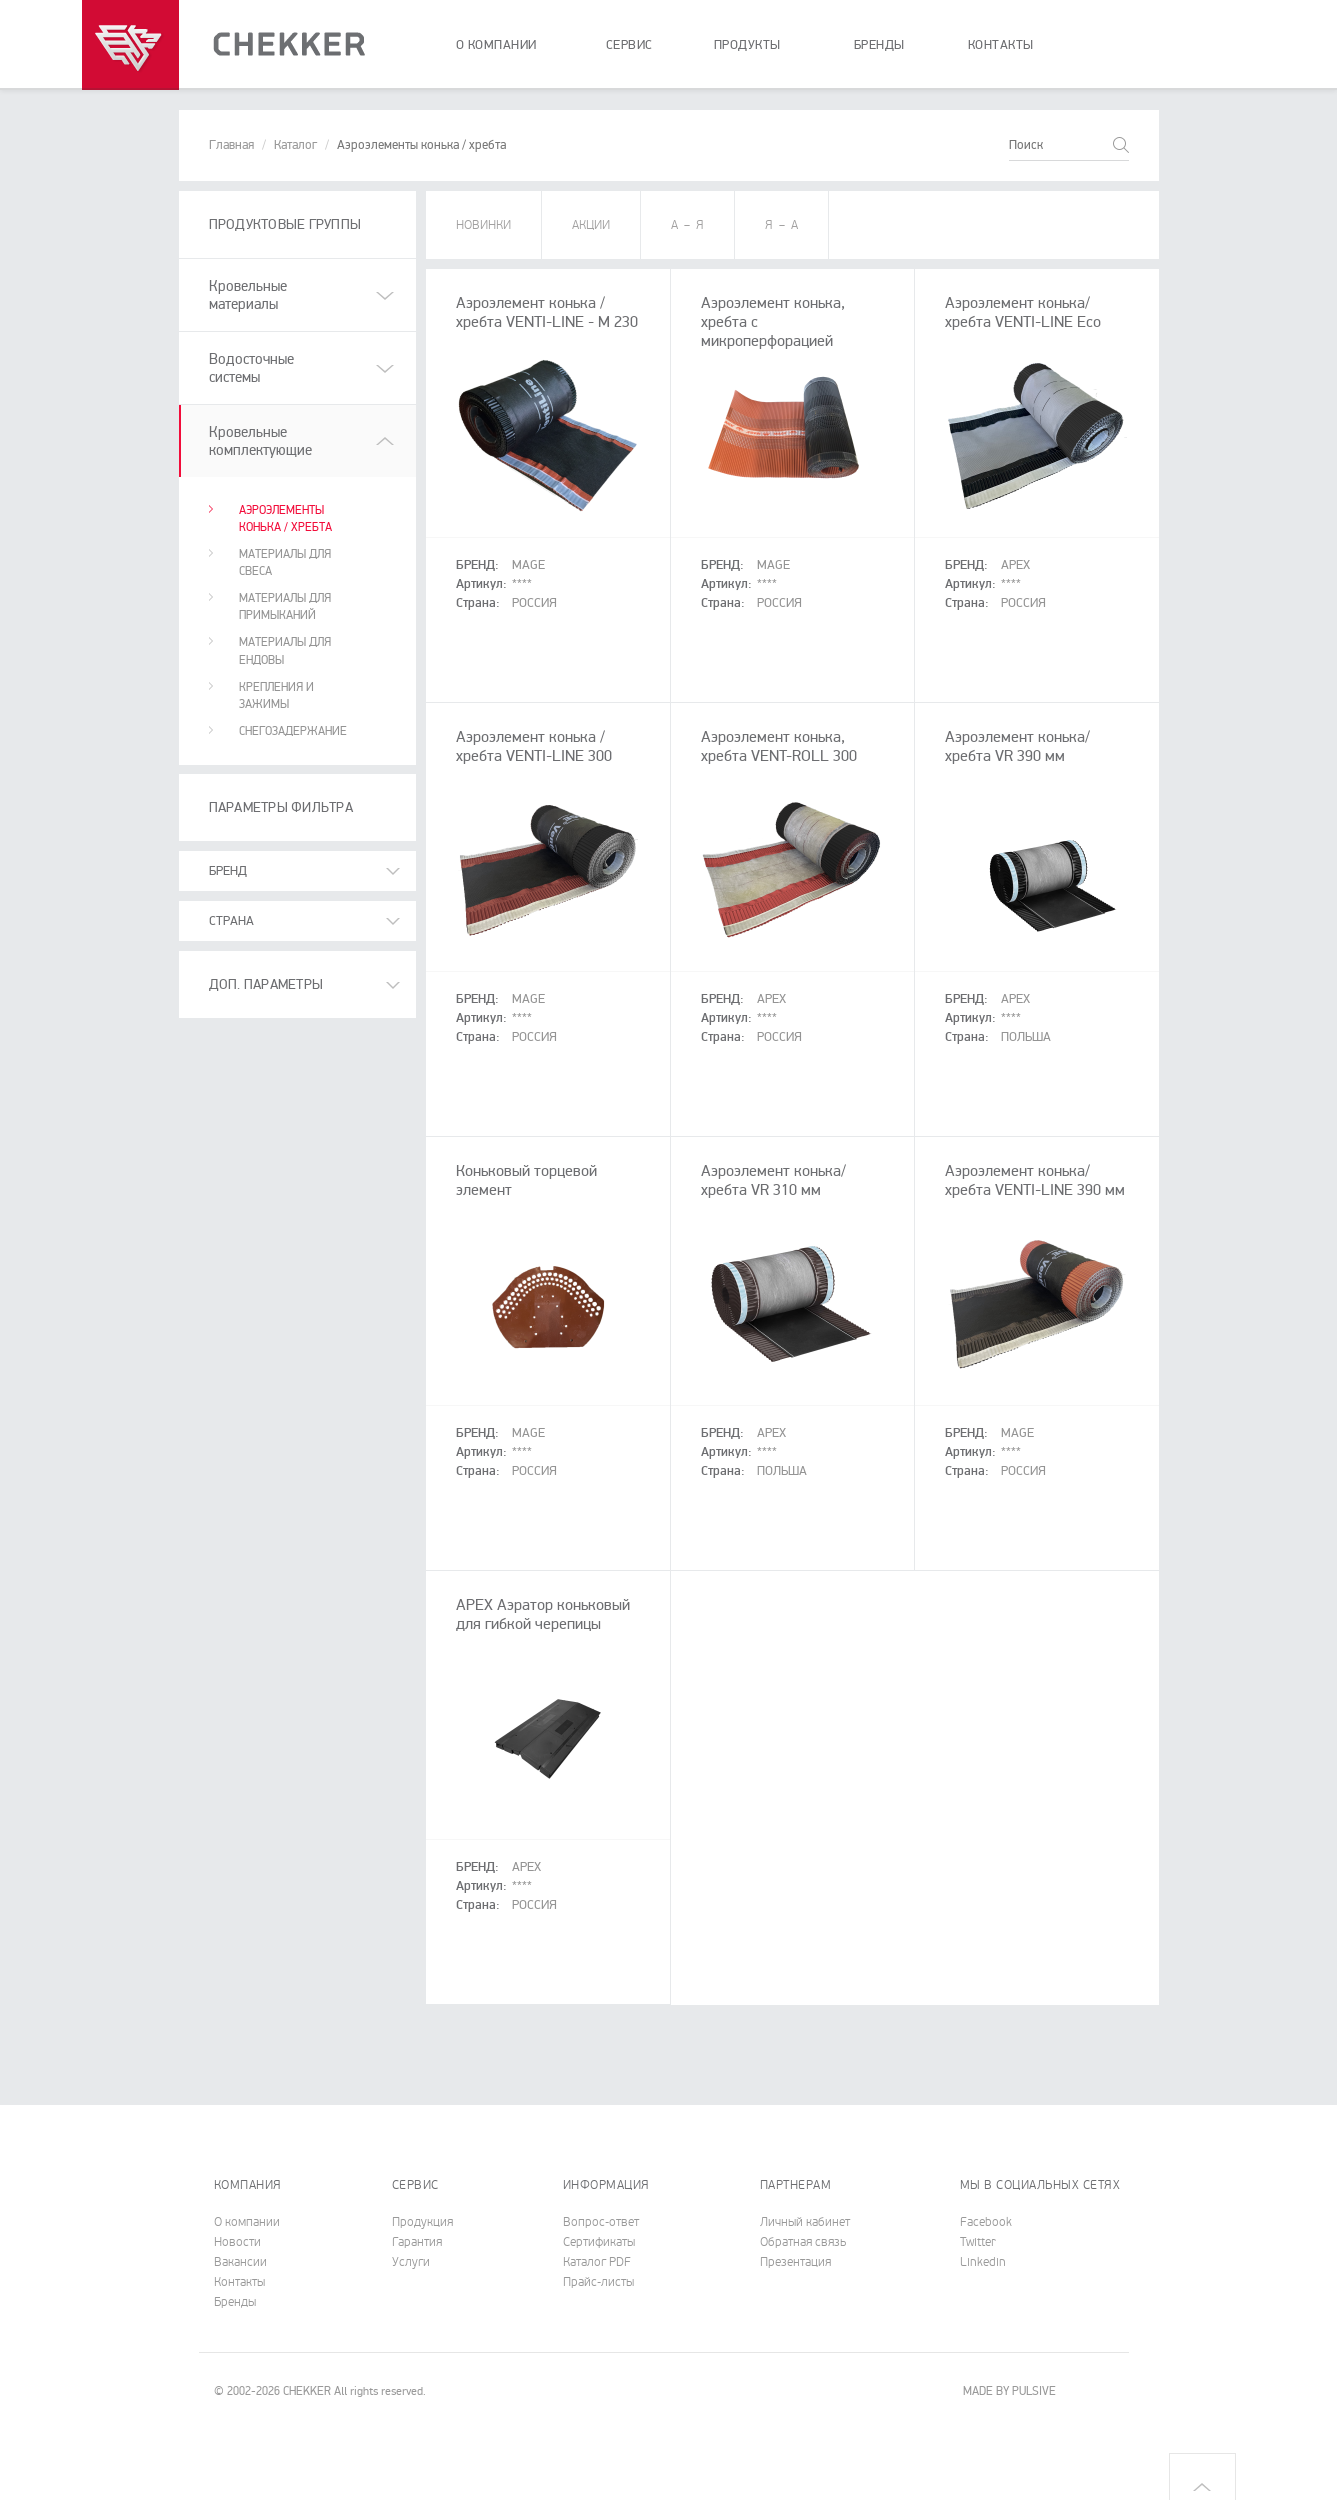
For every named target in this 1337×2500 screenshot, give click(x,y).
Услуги (411, 2262)
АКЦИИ (591, 225)
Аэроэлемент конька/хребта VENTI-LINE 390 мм (1035, 1180)
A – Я (687, 225)
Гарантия (417, 2242)
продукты (747, 45)
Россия (534, 603)
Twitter (978, 2242)
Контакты (239, 2282)
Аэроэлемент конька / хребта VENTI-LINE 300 (534, 746)
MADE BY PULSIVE (1009, 2391)
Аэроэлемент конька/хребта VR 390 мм (1017, 746)
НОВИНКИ (483, 225)
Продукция (422, 2222)
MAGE (528, 565)
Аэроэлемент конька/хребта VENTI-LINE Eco (1023, 312)
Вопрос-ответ (601, 2222)
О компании (247, 2222)
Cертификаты (599, 2242)
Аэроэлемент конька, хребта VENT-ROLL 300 (779, 746)
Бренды (235, 2302)
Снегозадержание (293, 731)
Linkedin (983, 2262)
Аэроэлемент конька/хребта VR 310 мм (773, 1180)
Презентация (795, 2262)
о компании (496, 45)
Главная (231, 145)
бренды (879, 45)
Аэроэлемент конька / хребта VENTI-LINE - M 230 (547, 312)
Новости (237, 2242)
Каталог (295, 145)
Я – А (781, 225)
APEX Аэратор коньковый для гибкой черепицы (543, 1614)
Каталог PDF (597, 2262)
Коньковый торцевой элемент (526, 1180)
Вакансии (240, 2262)
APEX (1015, 565)
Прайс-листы (598, 2282)
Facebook (986, 2222)
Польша (1026, 1037)
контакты (1001, 45)
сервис (629, 45)
